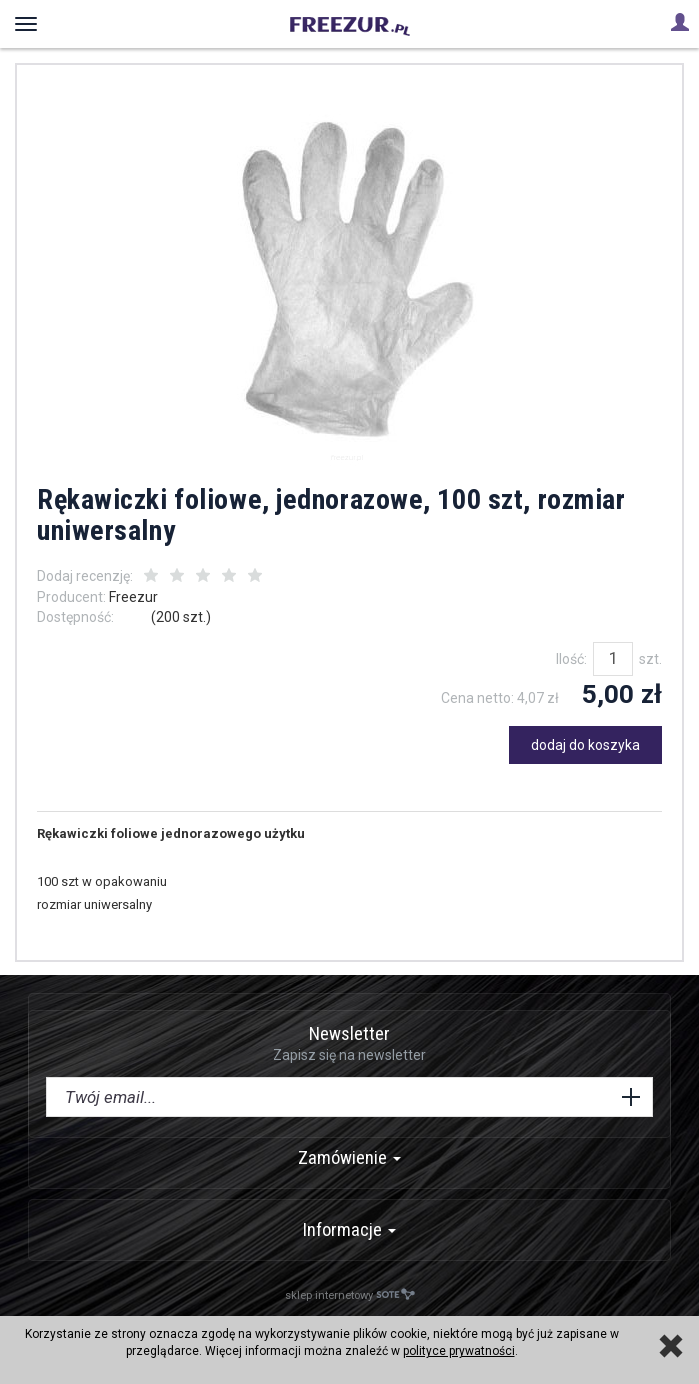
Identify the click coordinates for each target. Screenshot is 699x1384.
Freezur (133, 597)
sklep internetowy (350, 1294)
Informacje (349, 1229)
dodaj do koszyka (585, 745)
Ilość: (571, 659)
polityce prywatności (459, 1351)
